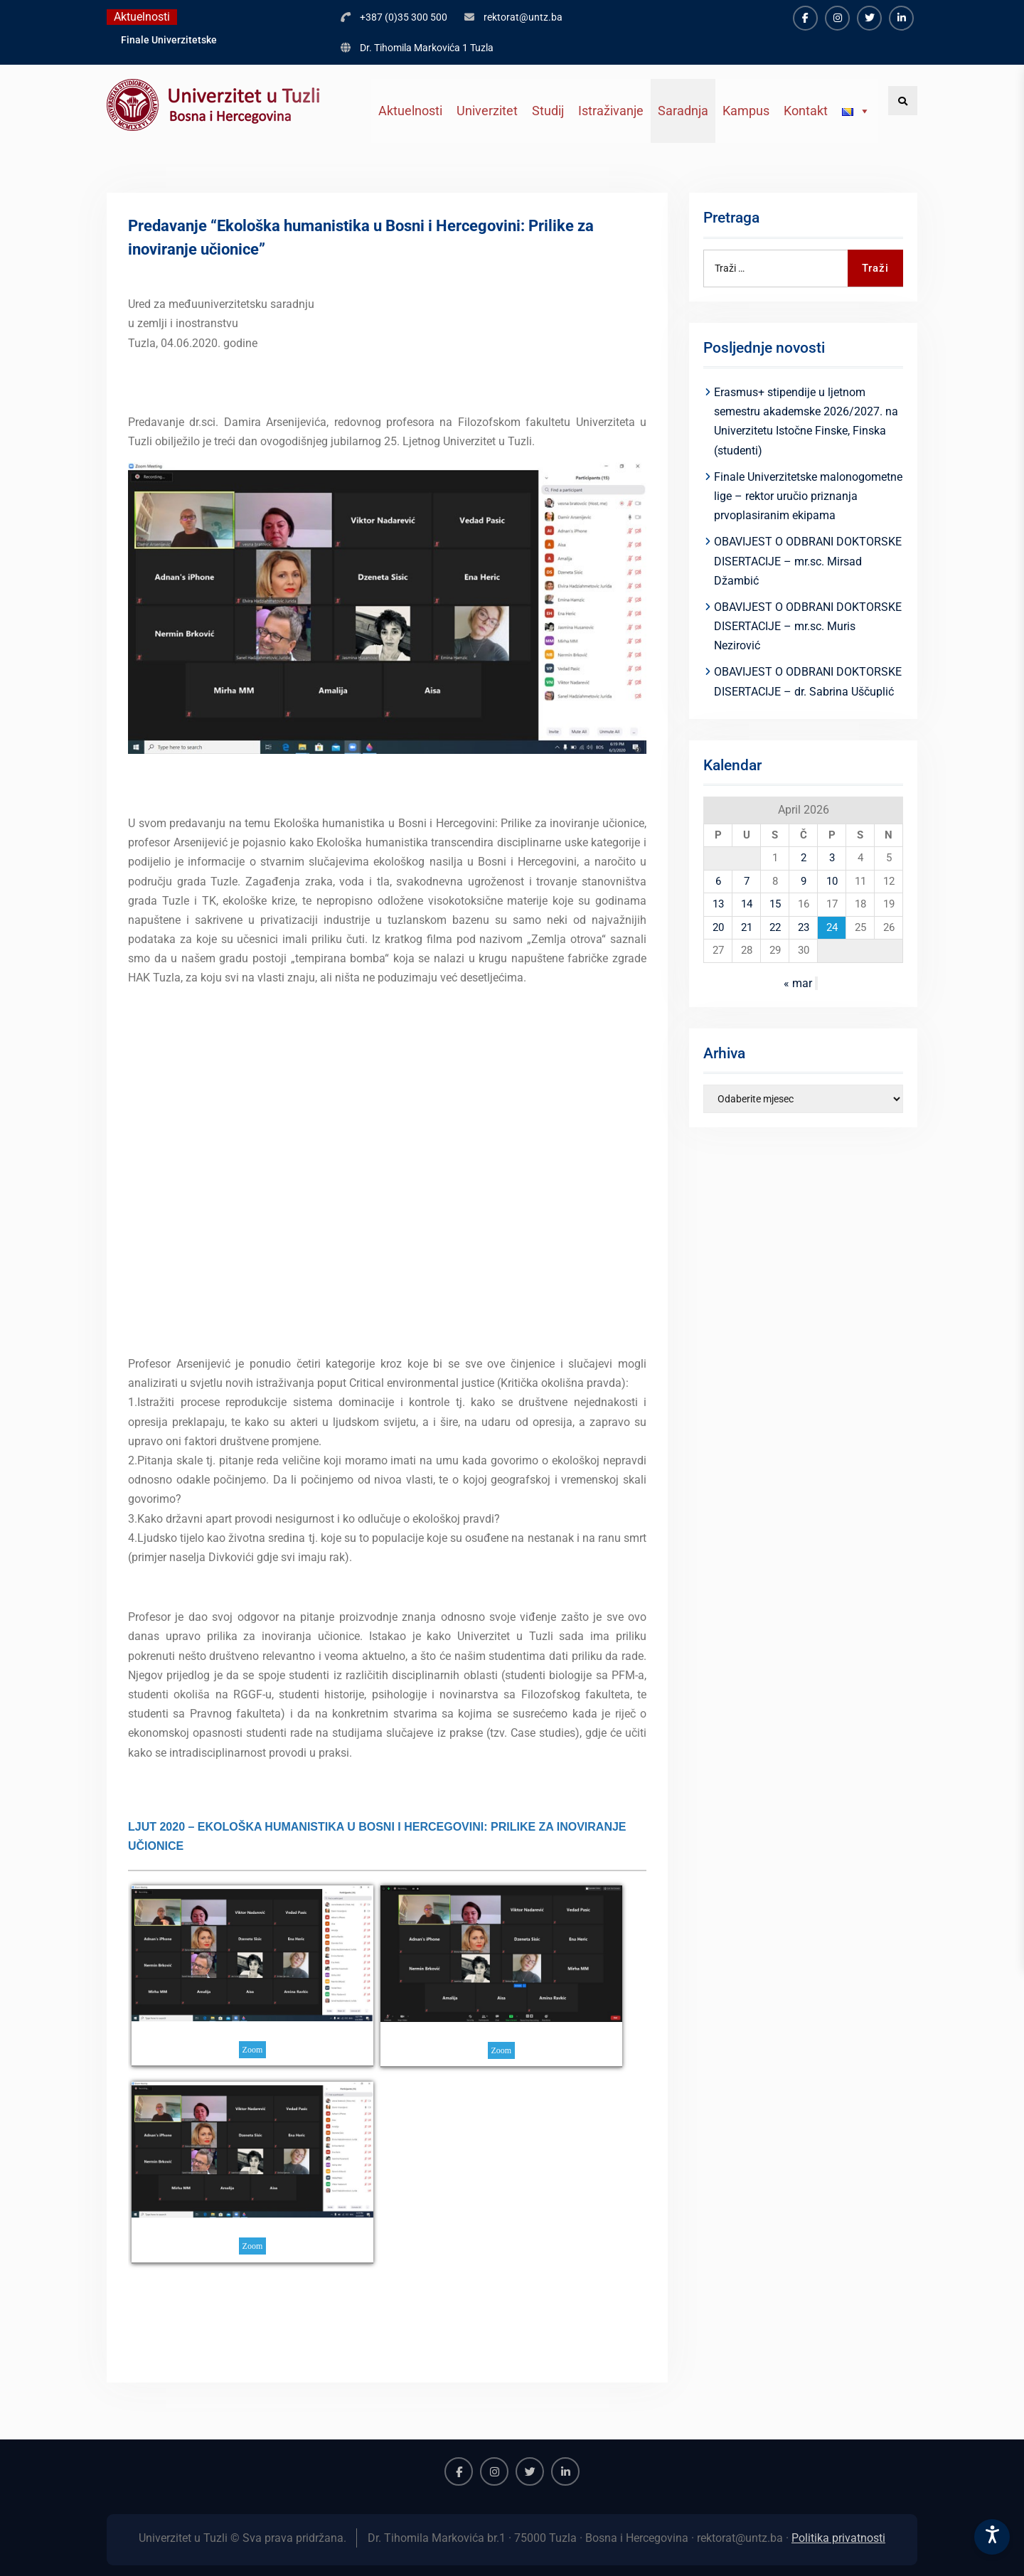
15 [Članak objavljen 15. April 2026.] (775, 904)
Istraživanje (611, 110)
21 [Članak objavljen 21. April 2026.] (746, 927)
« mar (798, 983)
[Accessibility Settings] (992, 2537)
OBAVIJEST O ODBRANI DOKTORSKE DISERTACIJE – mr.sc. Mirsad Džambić (808, 561)
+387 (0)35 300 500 (403, 17)
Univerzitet (487, 110)
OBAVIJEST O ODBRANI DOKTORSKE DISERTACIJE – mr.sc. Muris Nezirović (808, 626)
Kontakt (806, 110)
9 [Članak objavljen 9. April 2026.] (803, 881)
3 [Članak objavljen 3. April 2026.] (832, 857)
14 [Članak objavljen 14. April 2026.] (746, 904)
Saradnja (683, 110)
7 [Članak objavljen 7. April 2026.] (747, 881)
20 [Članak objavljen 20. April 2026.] (718, 927)
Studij (548, 110)
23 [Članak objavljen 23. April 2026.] (803, 927)
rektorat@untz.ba (523, 17)
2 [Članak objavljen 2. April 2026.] (803, 857)
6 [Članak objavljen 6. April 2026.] (718, 881)
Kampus (745, 110)
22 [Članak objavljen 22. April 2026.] (775, 927)
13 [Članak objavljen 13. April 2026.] (718, 904)
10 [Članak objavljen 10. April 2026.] (832, 881)
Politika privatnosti (838, 2538)
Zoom (252, 2050)
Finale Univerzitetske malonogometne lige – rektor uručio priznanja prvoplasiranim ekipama (808, 496)
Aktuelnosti (410, 110)
